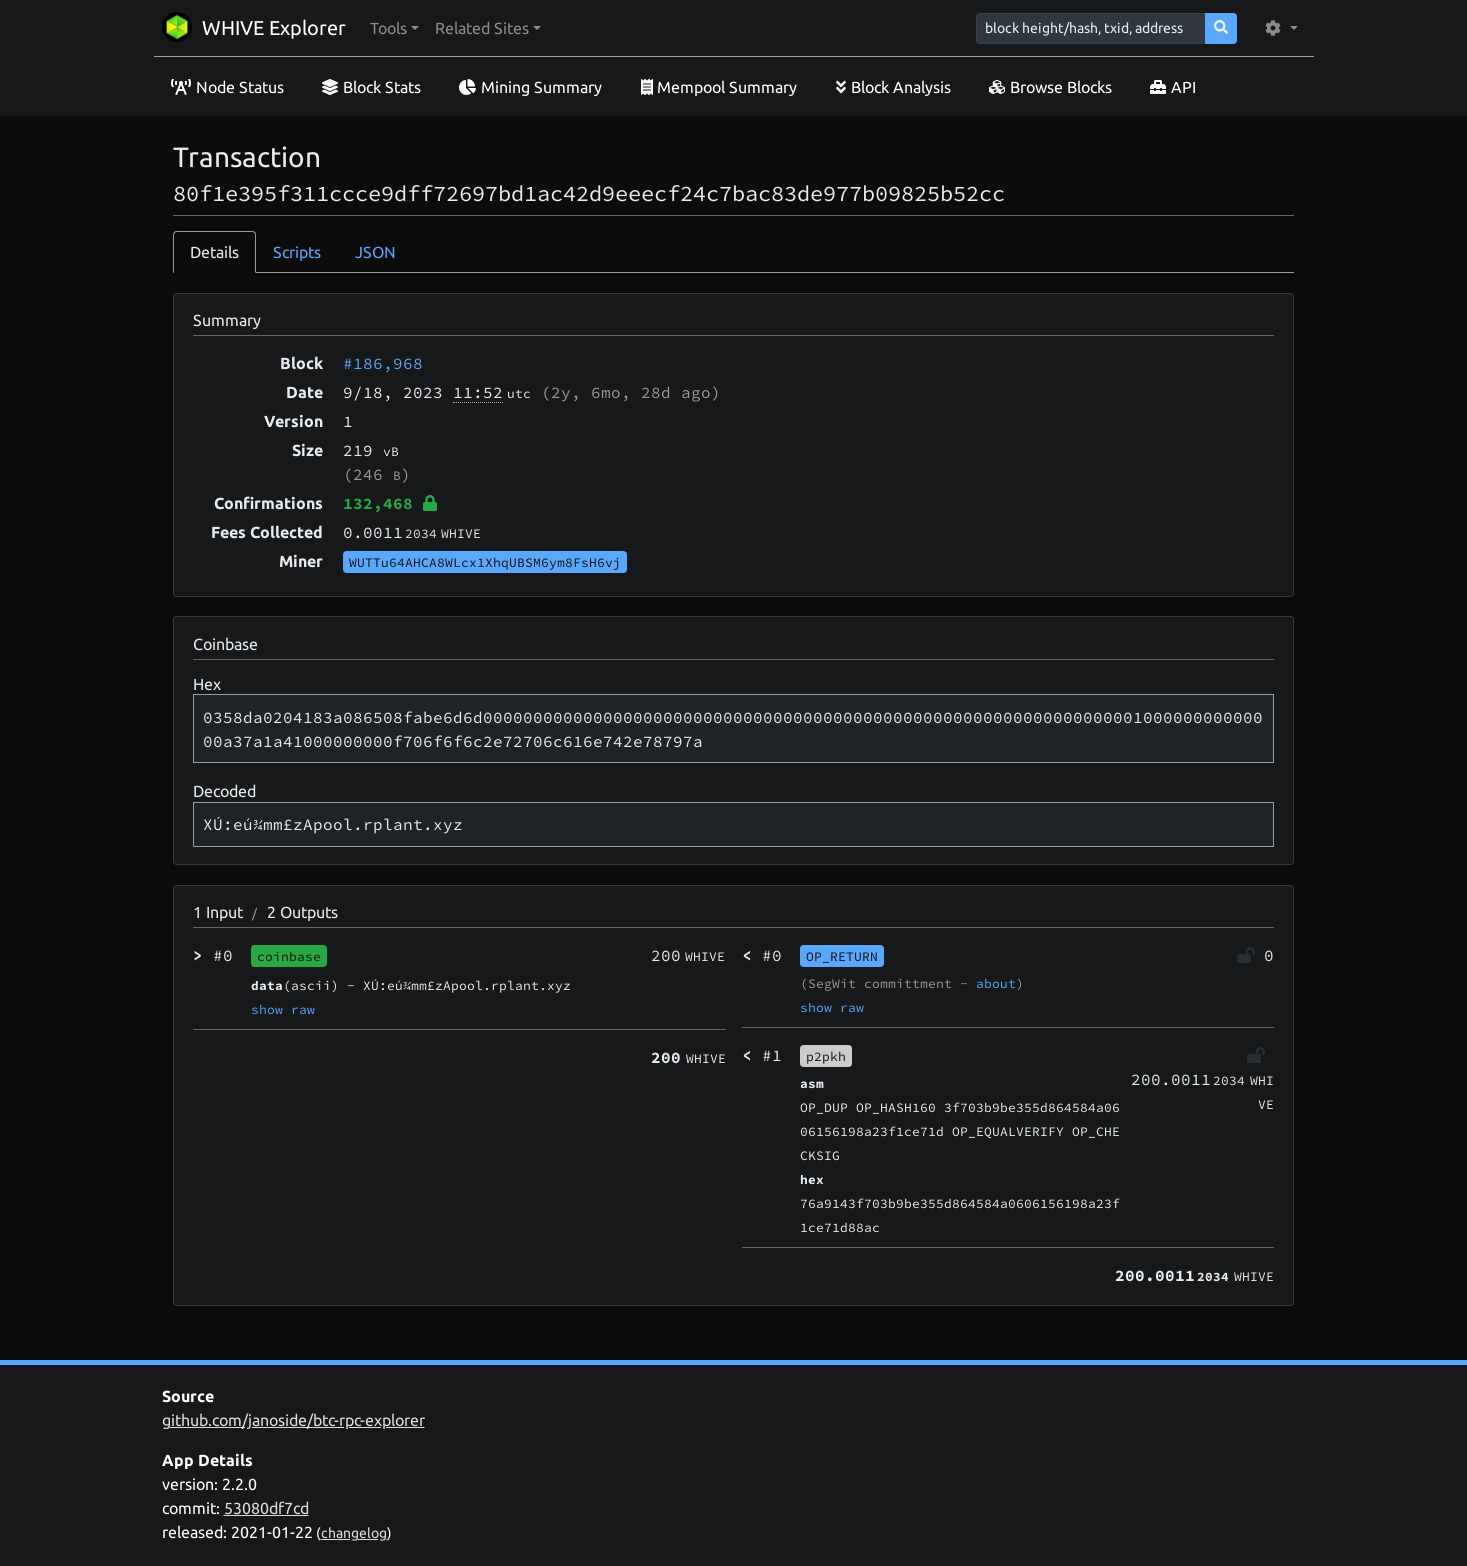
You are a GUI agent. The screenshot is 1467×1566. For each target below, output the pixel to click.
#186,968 (383, 363)
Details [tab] (214, 252)
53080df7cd (266, 1508)
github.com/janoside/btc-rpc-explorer (293, 1420)
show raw (283, 1009)
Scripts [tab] (297, 252)
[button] (394, 28)
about (996, 983)
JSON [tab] (375, 252)
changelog (354, 1533)
